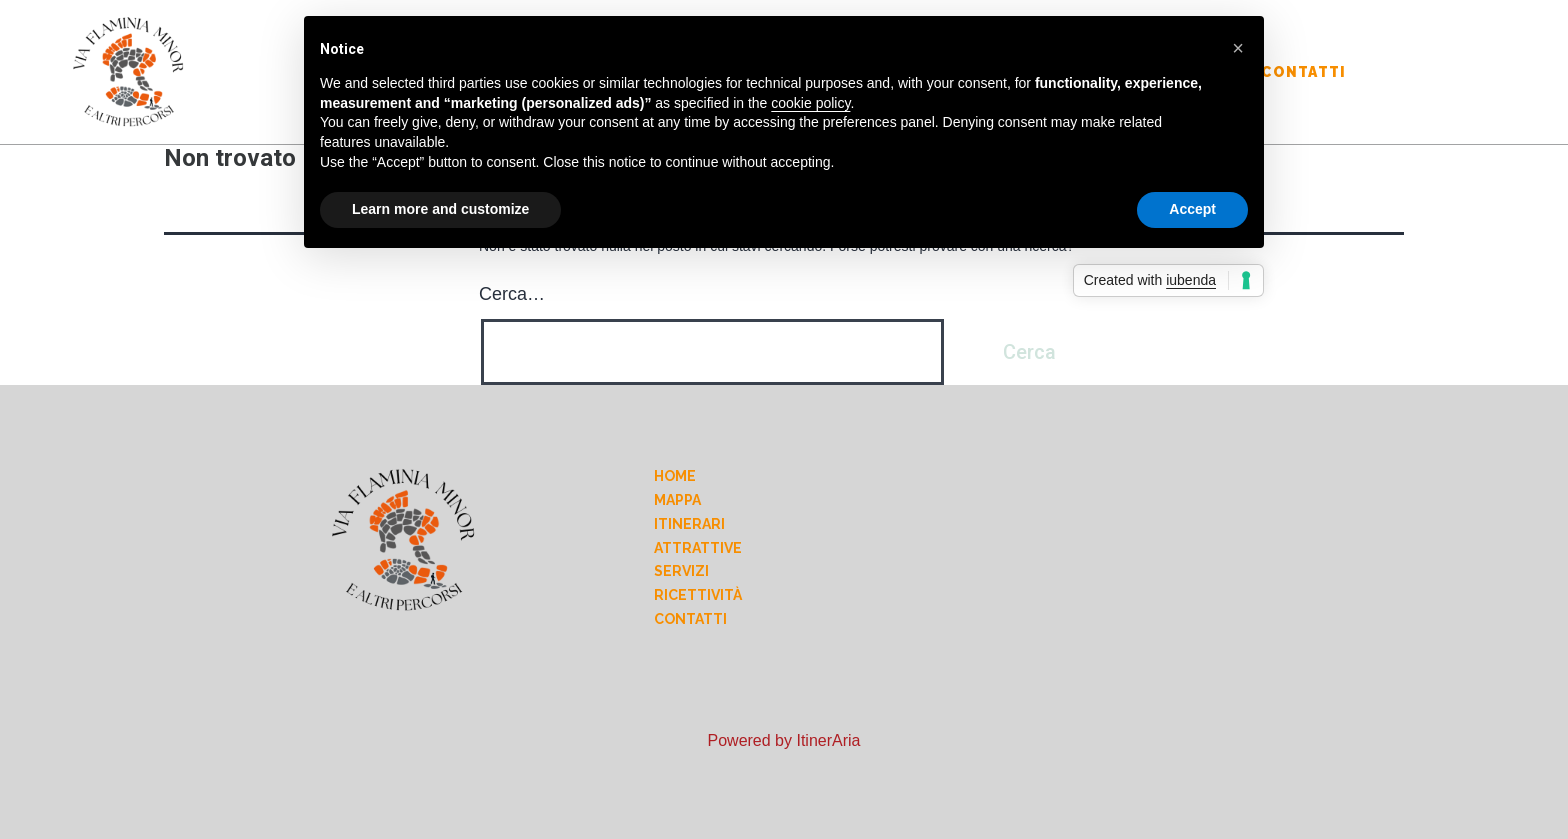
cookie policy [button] (810, 103)
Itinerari (689, 524)
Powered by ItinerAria (784, 740)
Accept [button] (1192, 209)
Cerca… (512, 294)
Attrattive (698, 548)
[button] (1238, 48)
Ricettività (698, 595)
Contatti (1303, 72)
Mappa (677, 500)
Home (675, 476)
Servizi (681, 571)
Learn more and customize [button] (440, 209)
